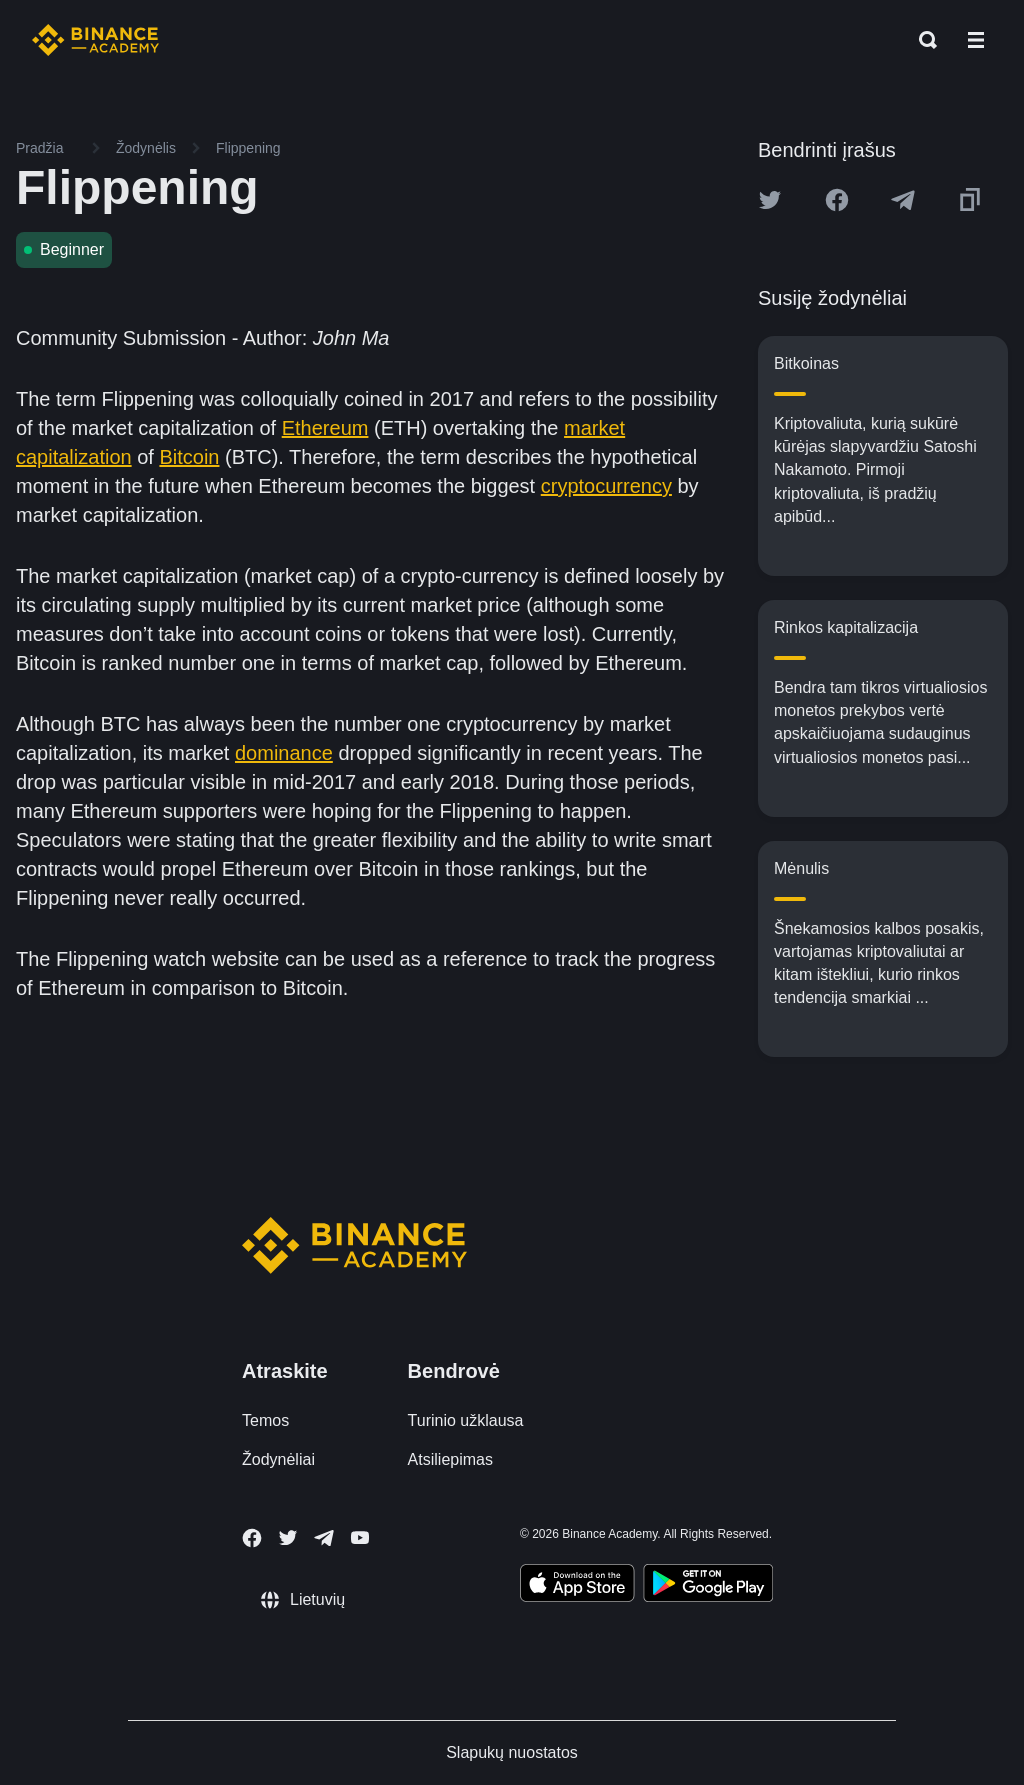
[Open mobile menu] (976, 40)
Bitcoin (189, 457)
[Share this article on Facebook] (837, 200)
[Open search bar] (922, 40)
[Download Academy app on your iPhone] (577, 1586)
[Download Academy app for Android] (708, 1586)
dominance (284, 753)
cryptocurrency (606, 486)
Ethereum (325, 428)
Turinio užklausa (466, 1420)
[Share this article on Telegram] (903, 200)
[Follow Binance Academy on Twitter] (288, 1538)
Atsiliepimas (450, 1459)
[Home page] (95, 40)
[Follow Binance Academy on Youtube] (360, 1537)
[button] (976, 40)
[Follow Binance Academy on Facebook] (252, 1538)
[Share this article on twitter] (770, 200)
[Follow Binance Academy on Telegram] (324, 1538)
